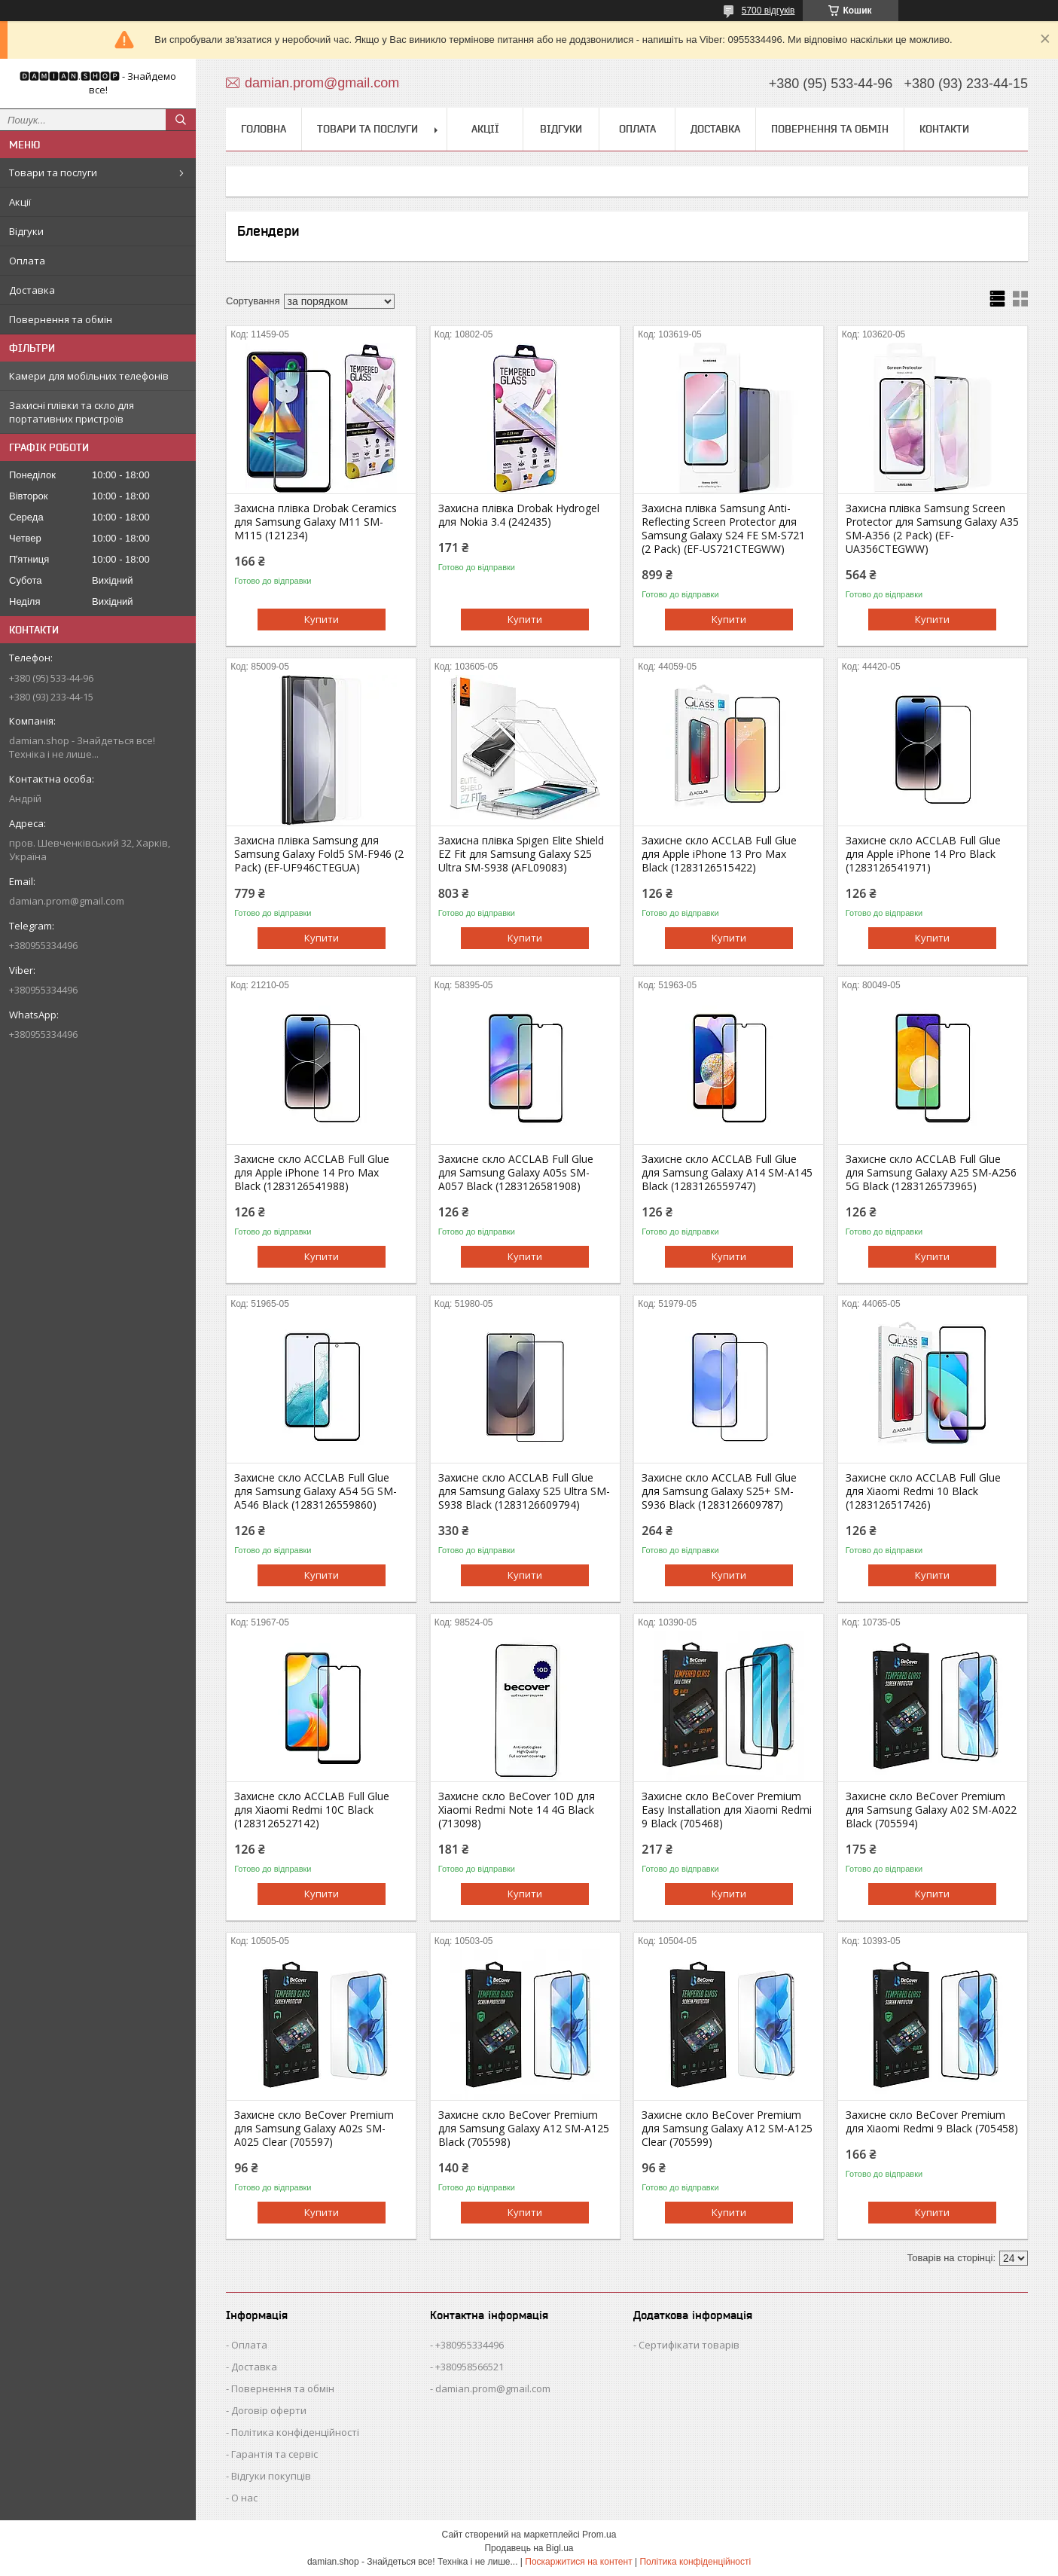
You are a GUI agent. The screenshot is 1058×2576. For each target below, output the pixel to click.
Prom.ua (599, 2534)
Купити (321, 619)
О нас (244, 2497)
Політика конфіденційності (295, 2432)
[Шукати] (181, 119)
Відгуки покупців (271, 2476)
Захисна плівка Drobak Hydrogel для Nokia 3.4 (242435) (518, 515)
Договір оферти (268, 2410)
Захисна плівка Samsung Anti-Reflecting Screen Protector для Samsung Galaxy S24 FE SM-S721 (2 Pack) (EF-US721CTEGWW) (723, 529)
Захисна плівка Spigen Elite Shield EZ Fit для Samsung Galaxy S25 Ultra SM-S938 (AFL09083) (521, 854)
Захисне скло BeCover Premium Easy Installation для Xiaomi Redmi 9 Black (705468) (727, 1810)
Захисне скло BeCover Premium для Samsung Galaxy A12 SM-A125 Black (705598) (523, 2128)
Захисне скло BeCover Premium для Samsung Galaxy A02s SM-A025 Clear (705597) (314, 2128)
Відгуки (26, 231)
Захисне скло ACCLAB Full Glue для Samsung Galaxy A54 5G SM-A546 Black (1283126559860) (315, 1491)
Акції (20, 202)
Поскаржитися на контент (578, 2561)
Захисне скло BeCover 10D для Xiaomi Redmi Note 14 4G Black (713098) (516, 1810)
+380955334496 (469, 2345)
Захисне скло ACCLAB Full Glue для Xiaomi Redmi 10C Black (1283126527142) (311, 1810)
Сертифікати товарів (689, 2345)
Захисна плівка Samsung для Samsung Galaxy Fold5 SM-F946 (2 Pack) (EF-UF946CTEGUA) (319, 854)
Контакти (944, 129)
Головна (263, 129)
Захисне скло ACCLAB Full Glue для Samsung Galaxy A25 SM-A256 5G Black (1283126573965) (931, 1172)
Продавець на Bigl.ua (528, 2548)
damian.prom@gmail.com (66, 901)
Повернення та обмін (60, 319)
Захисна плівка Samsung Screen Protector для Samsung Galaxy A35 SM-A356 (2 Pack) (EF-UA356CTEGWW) (932, 529)
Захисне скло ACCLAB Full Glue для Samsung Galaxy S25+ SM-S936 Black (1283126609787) (719, 1491)
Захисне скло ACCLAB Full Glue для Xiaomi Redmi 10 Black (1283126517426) (923, 1491)
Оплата (27, 260)
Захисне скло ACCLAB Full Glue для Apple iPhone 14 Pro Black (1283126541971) (923, 854)
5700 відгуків (768, 10)
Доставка (32, 290)
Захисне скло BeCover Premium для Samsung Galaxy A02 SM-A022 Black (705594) (931, 1810)
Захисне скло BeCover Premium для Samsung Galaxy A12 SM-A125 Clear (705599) (727, 2128)
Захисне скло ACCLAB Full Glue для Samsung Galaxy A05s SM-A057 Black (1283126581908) (515, 1172)
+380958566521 (469, 2366)
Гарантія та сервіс (274, 2454)
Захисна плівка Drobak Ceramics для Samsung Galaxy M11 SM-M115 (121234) (315, 522)
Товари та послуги (53, 172)
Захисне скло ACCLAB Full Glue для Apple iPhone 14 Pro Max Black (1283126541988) (311, 1172)
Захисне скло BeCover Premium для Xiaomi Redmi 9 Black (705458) (932, 2121)
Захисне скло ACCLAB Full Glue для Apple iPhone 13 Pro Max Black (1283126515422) (719, 854)
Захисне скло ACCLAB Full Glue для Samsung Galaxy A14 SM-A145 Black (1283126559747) (727, 1172)
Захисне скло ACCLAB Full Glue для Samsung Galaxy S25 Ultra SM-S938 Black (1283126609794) (524, 1491)
